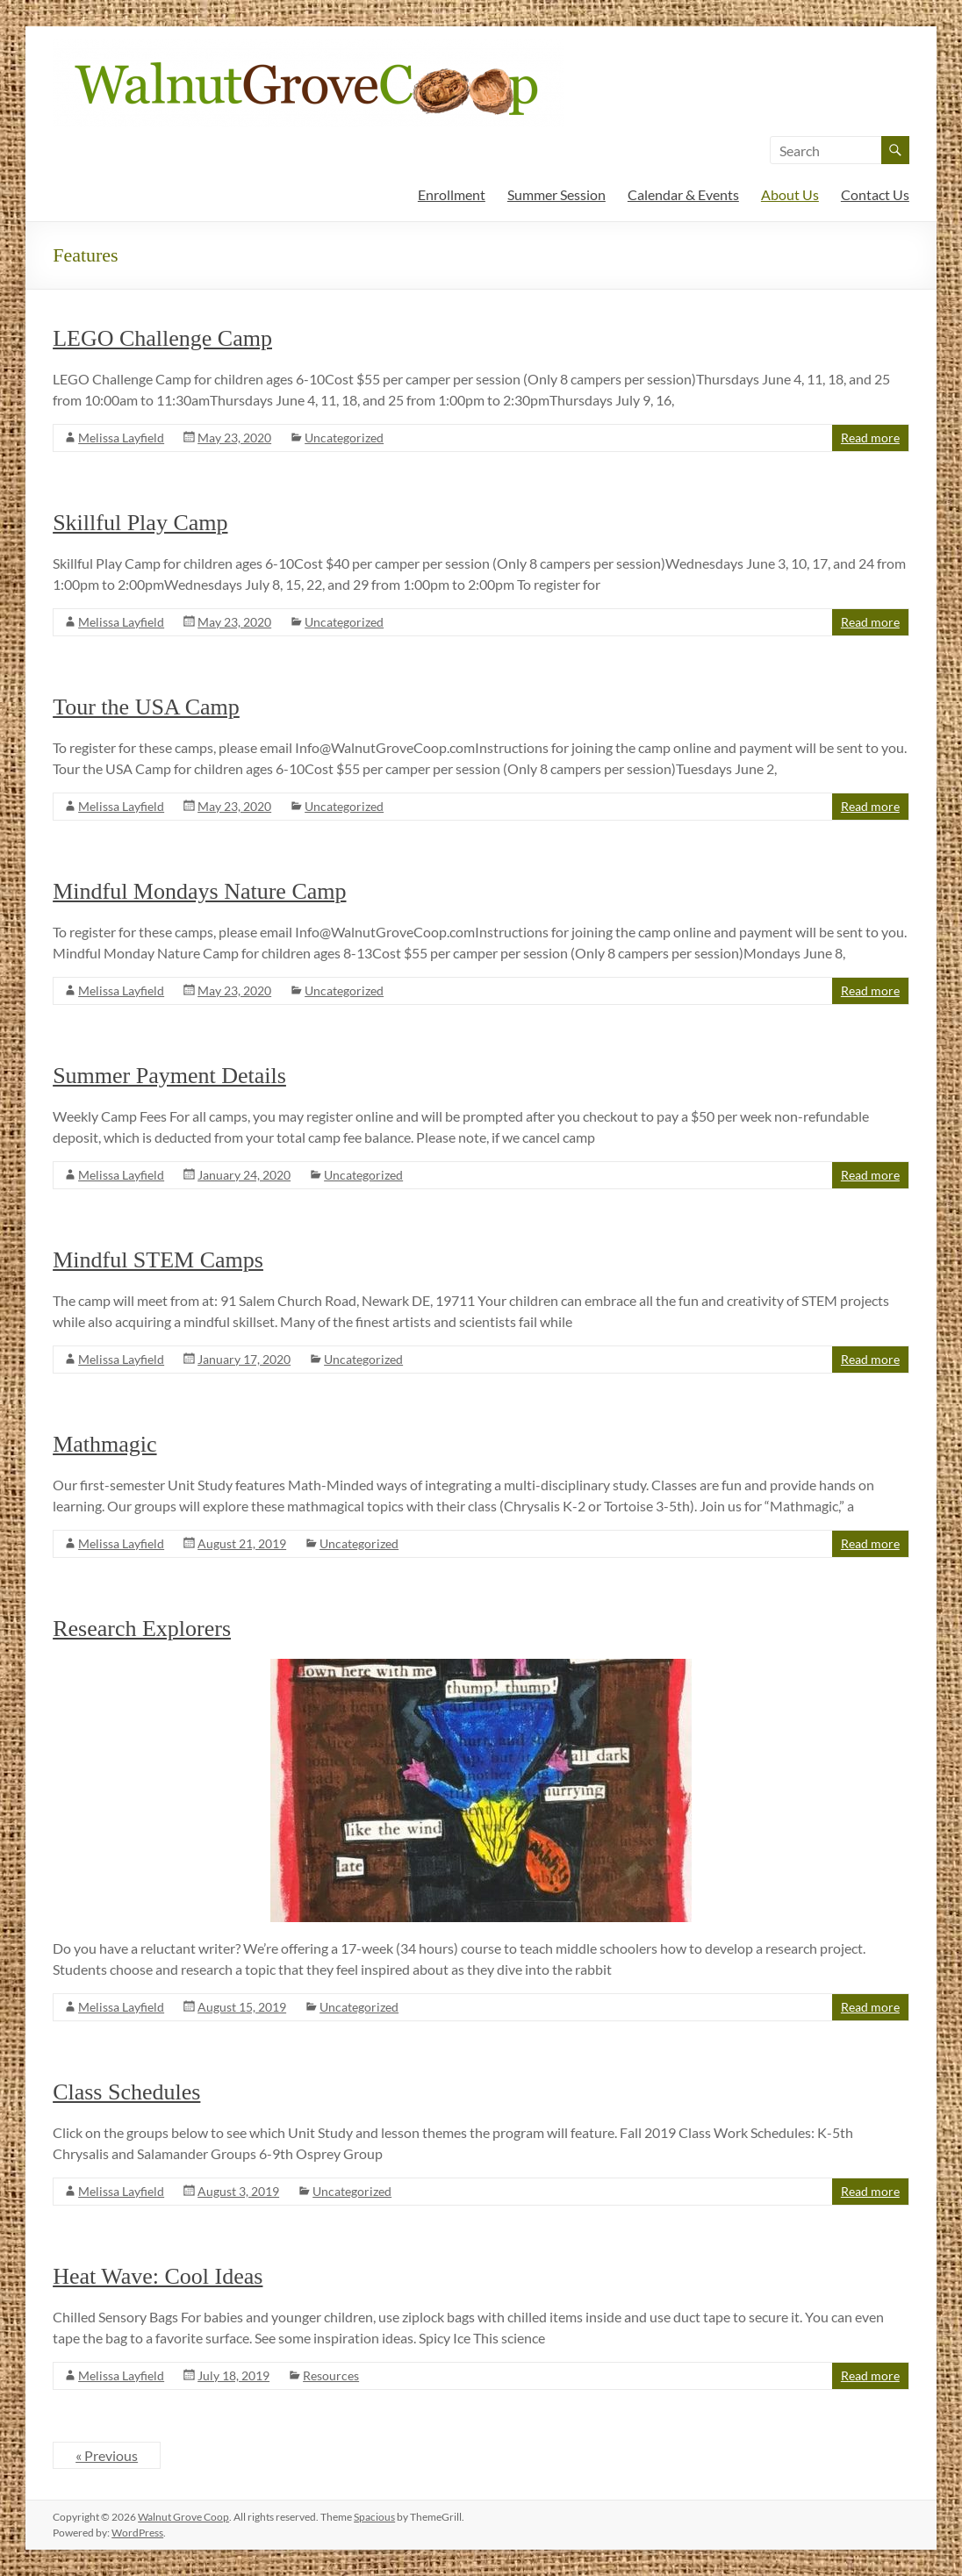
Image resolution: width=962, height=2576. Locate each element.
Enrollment (451, 194)
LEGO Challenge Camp (162, 338)
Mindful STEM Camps (158, 1260)
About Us (790, 194)
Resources (331, 2375)
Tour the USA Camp (146, 707)
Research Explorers (142, 1628)
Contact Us (875, 194)
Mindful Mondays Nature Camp (199, 891)
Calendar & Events (683, 194)
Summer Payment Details (169, 1075)
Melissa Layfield (121, 437)
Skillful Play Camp (140, 522)
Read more (870, 437)
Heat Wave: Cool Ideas (157, 2276)
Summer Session (556, 194)
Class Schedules (126, 2092)
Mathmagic (104, 1444)
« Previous (106, 2455)
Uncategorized (344, 437)
